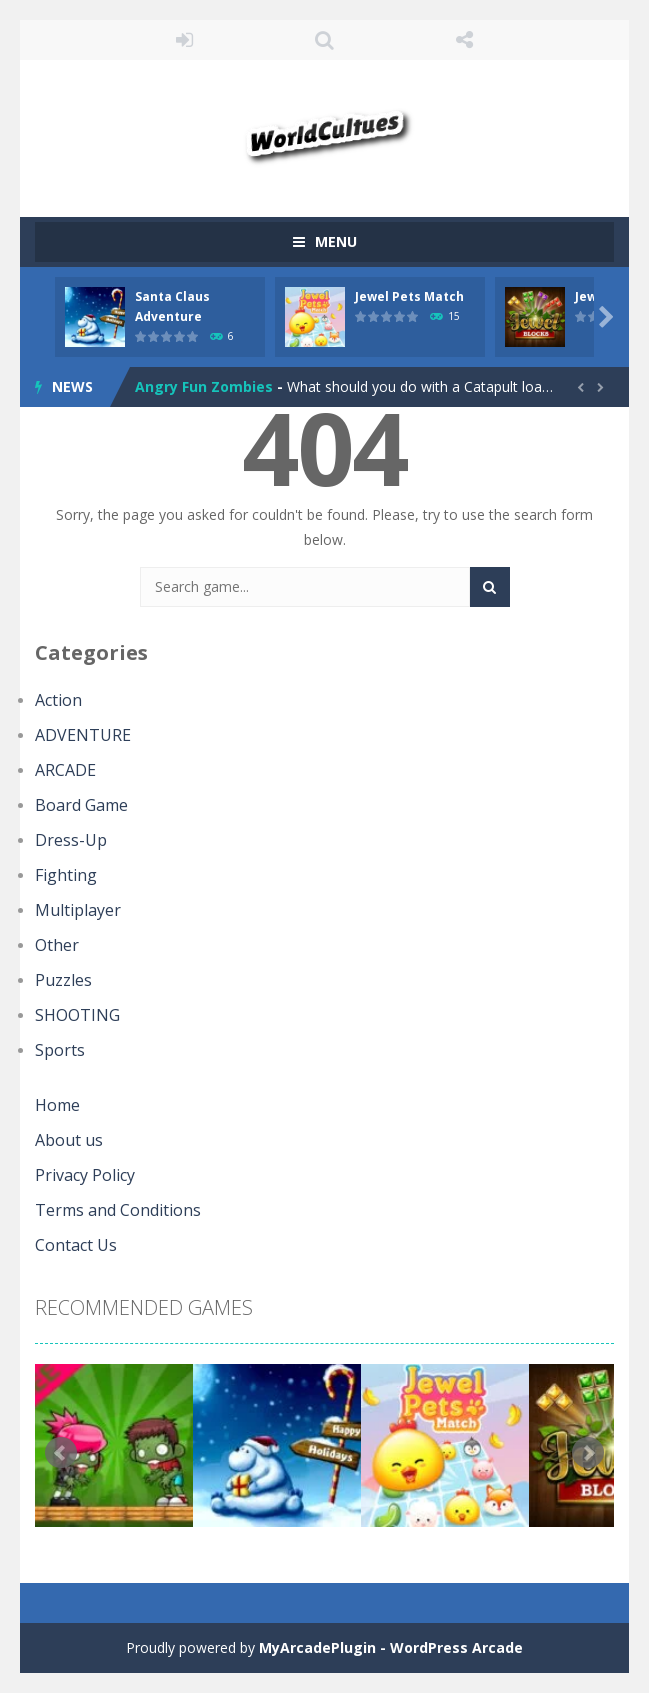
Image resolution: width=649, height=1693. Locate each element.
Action (58, 700)
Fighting (66, 875)
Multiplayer (78, 910)
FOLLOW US (464, 40)
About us (69, 1140)
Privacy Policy (85, 1175)
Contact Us (76, 1245)
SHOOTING (77, 1015)
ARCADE (65, 770)
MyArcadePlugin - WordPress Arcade (391, 1647)
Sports (60, 1050)
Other (57, 945)
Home (57, 1105)
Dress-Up (71, 840)
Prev (61, 1453)
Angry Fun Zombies (204, 386)
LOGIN (185, 40)
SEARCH (325, 40)
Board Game (81, 805)
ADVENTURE (83, 735)
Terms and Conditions (118, 1210)
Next (588, 1453)
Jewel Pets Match (409, 296)
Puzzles (63, 980)
